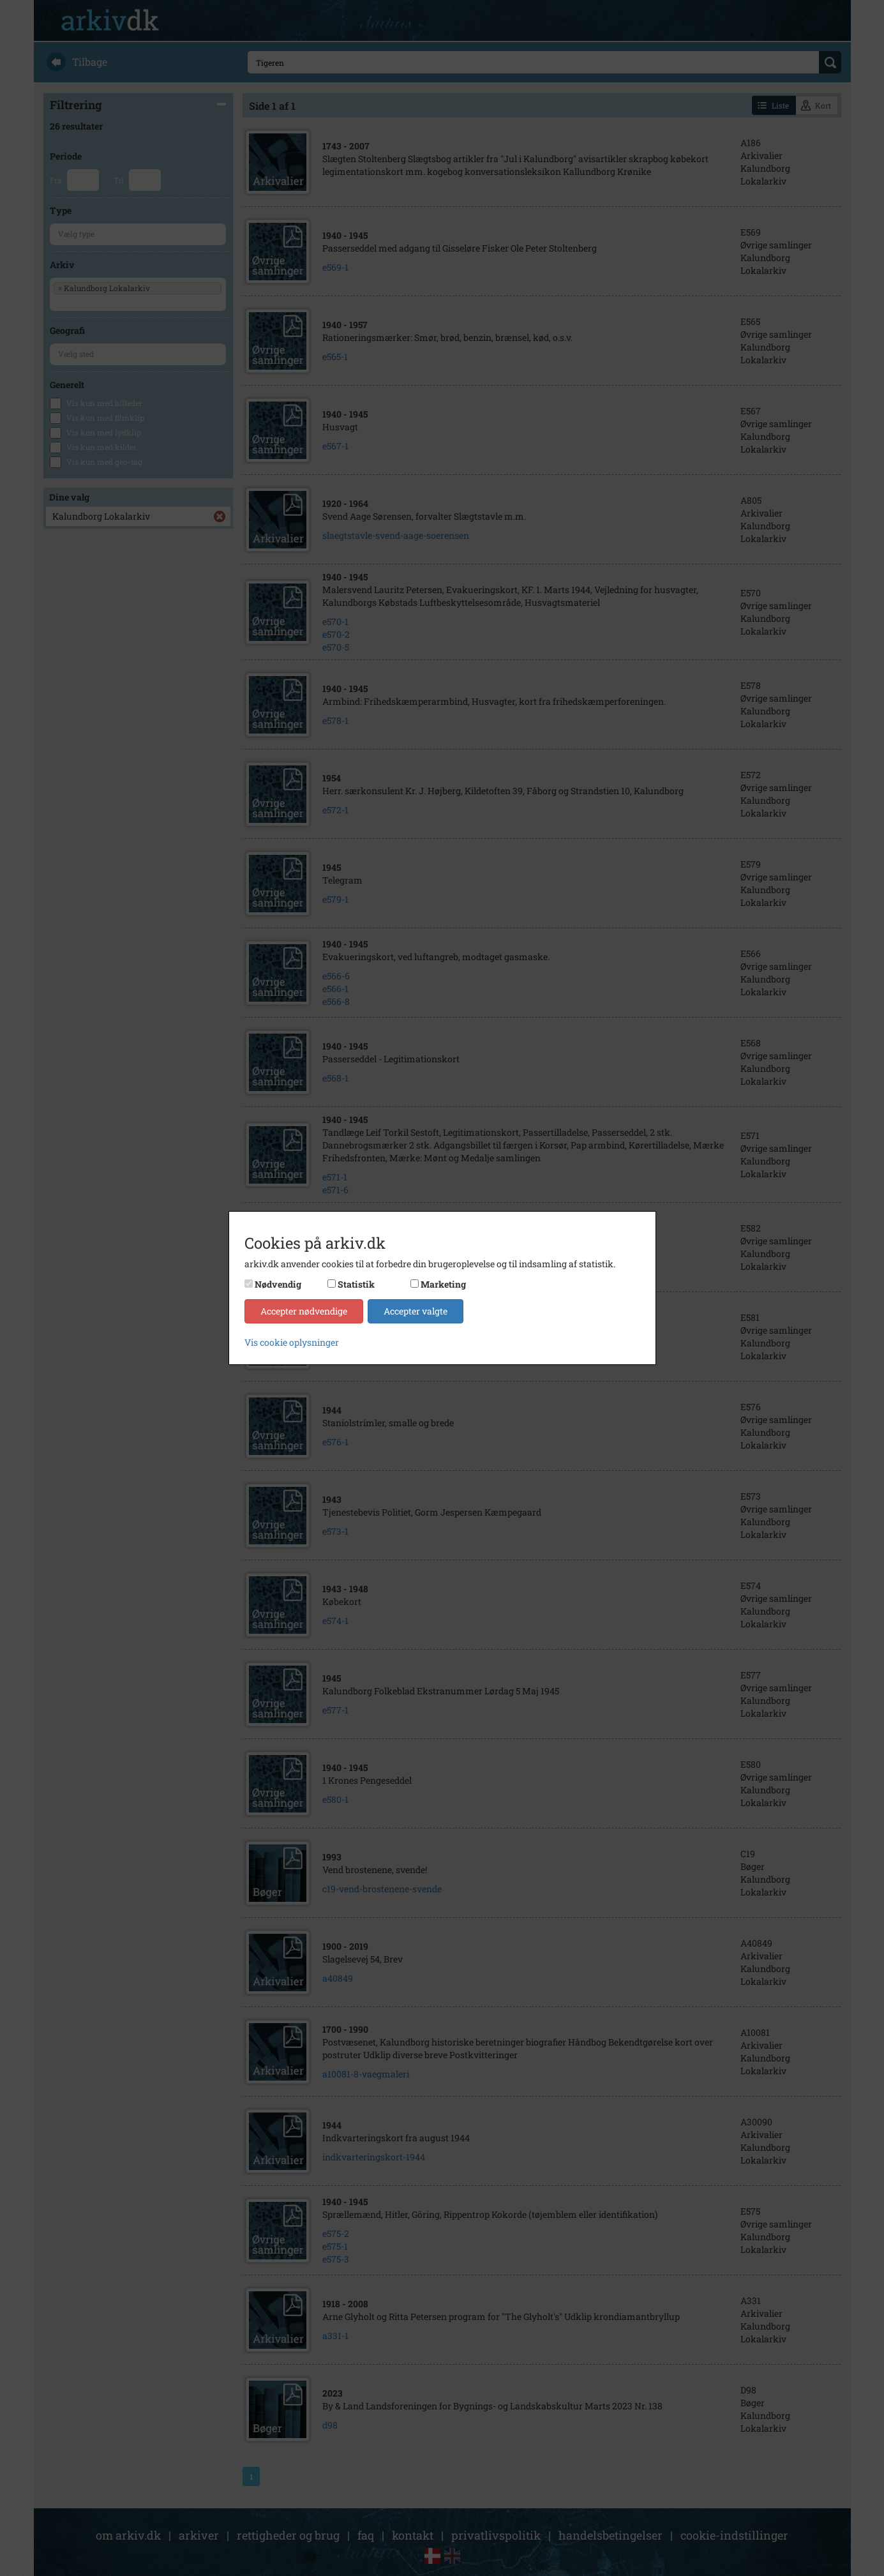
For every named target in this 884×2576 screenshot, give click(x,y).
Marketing (443, 1284)
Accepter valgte (415, 1311)
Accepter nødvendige (303, 1311)
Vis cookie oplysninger (291, 1342)
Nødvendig (278, 1284)
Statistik (356, 1284)
